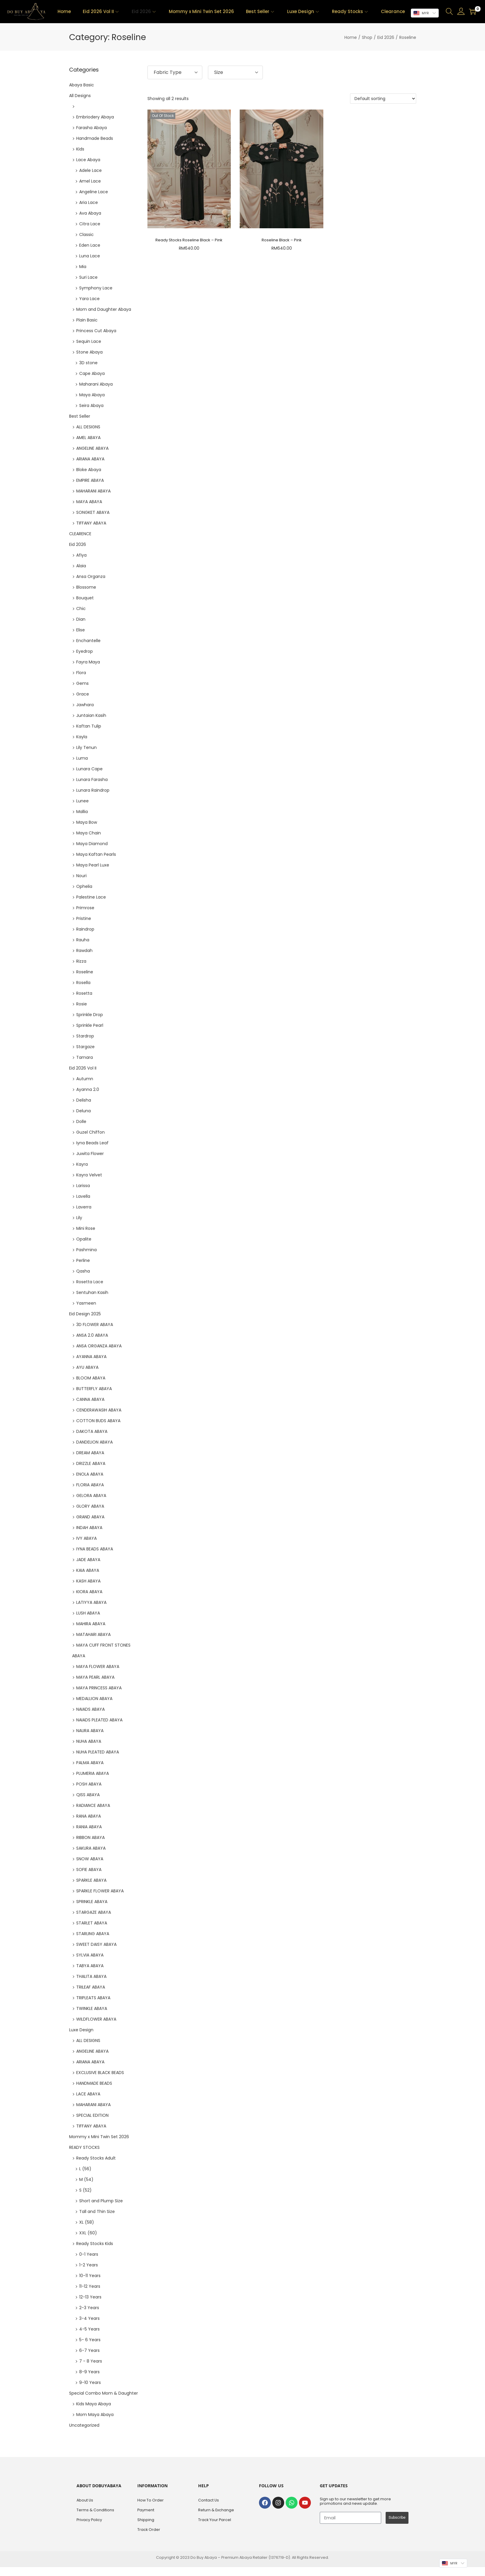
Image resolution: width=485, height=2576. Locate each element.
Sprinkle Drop (89, 1015)
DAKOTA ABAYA (91, 1431)
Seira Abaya (91, 405)
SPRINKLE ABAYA (91, 1902)
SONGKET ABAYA (92, 512)
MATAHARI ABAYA (93, 1634)
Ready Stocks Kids (94, 2244)
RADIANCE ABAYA (93, 1805)
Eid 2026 (385, 37)
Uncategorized (84, 2425)
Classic (86, 234)
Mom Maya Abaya (95, 2414)
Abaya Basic (81, 85)
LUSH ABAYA (88, 1613)
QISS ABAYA (88, 1795)
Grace (82, 694)
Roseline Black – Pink (282, 240)
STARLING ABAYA (92, 1934)
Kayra (82, 1164)
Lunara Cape (89, 769)
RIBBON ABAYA (90, 1837)
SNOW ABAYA (89, 1859)
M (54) (86, 2179)
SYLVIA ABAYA (90, 1955)
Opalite (83, 1239)
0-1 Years (88, 2254)
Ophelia (84, 886)
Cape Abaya (92, 373)
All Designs (80, 96)
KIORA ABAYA (89, 1592)
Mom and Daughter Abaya (103, 309)
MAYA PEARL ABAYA (95, 1677)
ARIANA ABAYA (90, 459)
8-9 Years (89, 2372)
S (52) (85, 2190)
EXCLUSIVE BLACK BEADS (100, 2073)
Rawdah (84, 950)
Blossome (86, 587)
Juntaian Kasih (91, 715)
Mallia (82, 812)
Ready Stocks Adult (96, 2158)
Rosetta (84, 993)
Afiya (81, 555)
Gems (82, 683)
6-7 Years (89, 2350)
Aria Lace (88, 202)
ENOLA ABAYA (89, 1474)
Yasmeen (86, 1303)
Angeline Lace (93, 192)
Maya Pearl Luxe (92, 865)
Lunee (82, 801)
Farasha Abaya (91, 128)
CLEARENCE (80, 534)
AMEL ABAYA (88, 438)
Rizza (81, 961)
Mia (82, 267)
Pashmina (86, 1250)
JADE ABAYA (88, 1560)
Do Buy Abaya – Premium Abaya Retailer (229, 2557)
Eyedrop (84, 651)
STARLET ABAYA (91, 1923)
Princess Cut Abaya (96, 331)
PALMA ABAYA (90, 1763)
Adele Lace (90, 170)
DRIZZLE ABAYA (90, 1463)
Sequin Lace (88, 341)
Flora (81, 673)
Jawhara (85, 705)
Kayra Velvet (89, 1175)
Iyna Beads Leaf (92, 1143)
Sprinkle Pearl (89, 1025)
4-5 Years (89, 2329)
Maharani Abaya (96, 384)
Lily (79, 1218)
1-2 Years (88, 2265)
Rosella (83, 983)
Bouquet (85, 598)
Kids (80, 149)
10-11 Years (90, 2276)
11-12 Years (89, 2286)
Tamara (84, 1057)
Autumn (84, 1079)
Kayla (81, 737)
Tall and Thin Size (97, 2211)
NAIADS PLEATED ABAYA (99, 1720)
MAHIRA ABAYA (90, 1624)
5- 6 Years (90, 2340)
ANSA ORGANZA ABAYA (99, 1346)
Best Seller (79, 416)
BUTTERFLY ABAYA (94, 1389)
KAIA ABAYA (87, 1570)
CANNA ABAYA (90, 1399)
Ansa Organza (90, 576)
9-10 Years (90, 2382)
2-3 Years (89, 2308)
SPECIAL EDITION (92, 2115)
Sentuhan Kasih (92, 1292)
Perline (83, 1260)
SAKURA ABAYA (91, 1848)
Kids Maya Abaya (93, 2404)
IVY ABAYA (86, 1538)
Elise (80, 630)
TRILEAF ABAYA (90, 1987)
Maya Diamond (92, 844)
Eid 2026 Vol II (82, 1068)
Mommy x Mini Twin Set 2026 (99, 2137)
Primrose (85, 908)
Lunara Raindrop (92, 790)
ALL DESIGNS (88, 427)
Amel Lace (90, 181)
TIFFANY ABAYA (91, 523)
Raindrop (85, 929)
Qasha (83, 1271)
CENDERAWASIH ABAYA (98, 1410)
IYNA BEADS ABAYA (94, 1549)
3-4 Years (89, 2318)
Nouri (81, 876)
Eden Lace (89, 245)
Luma (82, 758)
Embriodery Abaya (95, 117)
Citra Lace (89, 224)
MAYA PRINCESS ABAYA (99, 1688)
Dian (80, 619)
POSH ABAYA (88, 1784)
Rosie (81, 1004)
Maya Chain (88, 833)
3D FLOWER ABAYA (94, 1324)
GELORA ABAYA (91, 1495)
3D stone (88, 363)
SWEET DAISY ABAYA (96, 1944)
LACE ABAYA (88, 2094)
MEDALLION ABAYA (94, 1699)
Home (350, 37)
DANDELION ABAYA (94, 1442)
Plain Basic (87, 320)
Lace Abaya (88, 160)
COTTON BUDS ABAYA (98, 1421)
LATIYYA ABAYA (91, 1602)
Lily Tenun (86, 747)
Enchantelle (88, 641)
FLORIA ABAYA (90, 1485)
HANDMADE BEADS (94, 2083)
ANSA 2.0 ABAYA (92, 1335)
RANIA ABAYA (89, 1827)
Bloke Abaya (88, 470)
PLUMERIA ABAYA (92, 1773)
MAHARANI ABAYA (93, 491)
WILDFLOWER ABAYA (96, 2019)
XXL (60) (88, 2233)
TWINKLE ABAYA (91, 2008)
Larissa (83, 1186)
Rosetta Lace (89, 1282)
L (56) (85, 2169)
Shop (367, 37)
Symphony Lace (95, 288)
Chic (81, 608)
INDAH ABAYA (89, 1528)
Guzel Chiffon (90, 1132)
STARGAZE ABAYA (93, 1912)
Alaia (81, 566)
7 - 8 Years (90, 2361)
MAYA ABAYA (89, 502)
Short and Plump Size (101, 2201)
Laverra (83, 1207)
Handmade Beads (94, 138)
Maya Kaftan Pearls (96, 854)
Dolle (81, 1121)
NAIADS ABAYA (90, 1709)
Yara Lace (89, 299)
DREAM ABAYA (90, 1453)
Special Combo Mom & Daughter (103, 2393)
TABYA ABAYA (90, 1966)
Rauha (82, 940)
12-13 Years (90, 2297)
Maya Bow (86, 822)
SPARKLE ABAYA (91, 1880)
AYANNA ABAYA (91, 1357)
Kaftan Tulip (88, 726)
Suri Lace (88, 277)
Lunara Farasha (92, 779)
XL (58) (86, 2222)
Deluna (83, 1111)
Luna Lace (89, 256)
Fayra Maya (88, 662)
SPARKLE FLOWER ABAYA (100, 1891)
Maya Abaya (92, 395)
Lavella (83, 1196)
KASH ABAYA (88, 1581)
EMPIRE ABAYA (90, 480)
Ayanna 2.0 (87, 1089)
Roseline (84, 972)
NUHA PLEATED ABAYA (97, 1752)
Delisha (83, 1100)
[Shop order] (383, 98)
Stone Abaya (89, 352)
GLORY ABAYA (90, 1506)
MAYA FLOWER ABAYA (97, 1666)
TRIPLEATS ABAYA (93, 1998)
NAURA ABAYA (90, 1731)
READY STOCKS (84, 2147)
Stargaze (85, 1047)
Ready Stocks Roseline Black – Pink (188, 240)
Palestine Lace (91, 897)
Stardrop (85, 1036)
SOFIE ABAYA (88, 1869)
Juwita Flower (90, 1153)
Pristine (83, 918)
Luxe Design (81, 2030)
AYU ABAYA (87, 1367)
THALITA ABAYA (91, 1976)
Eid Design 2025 (85, 1314)
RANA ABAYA (88, 1816)
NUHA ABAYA (88, 1741)
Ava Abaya (90, 213)
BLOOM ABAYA (90, 1378)
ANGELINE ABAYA (92, 448)
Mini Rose (85, 1228)
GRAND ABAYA (90, 1517)
